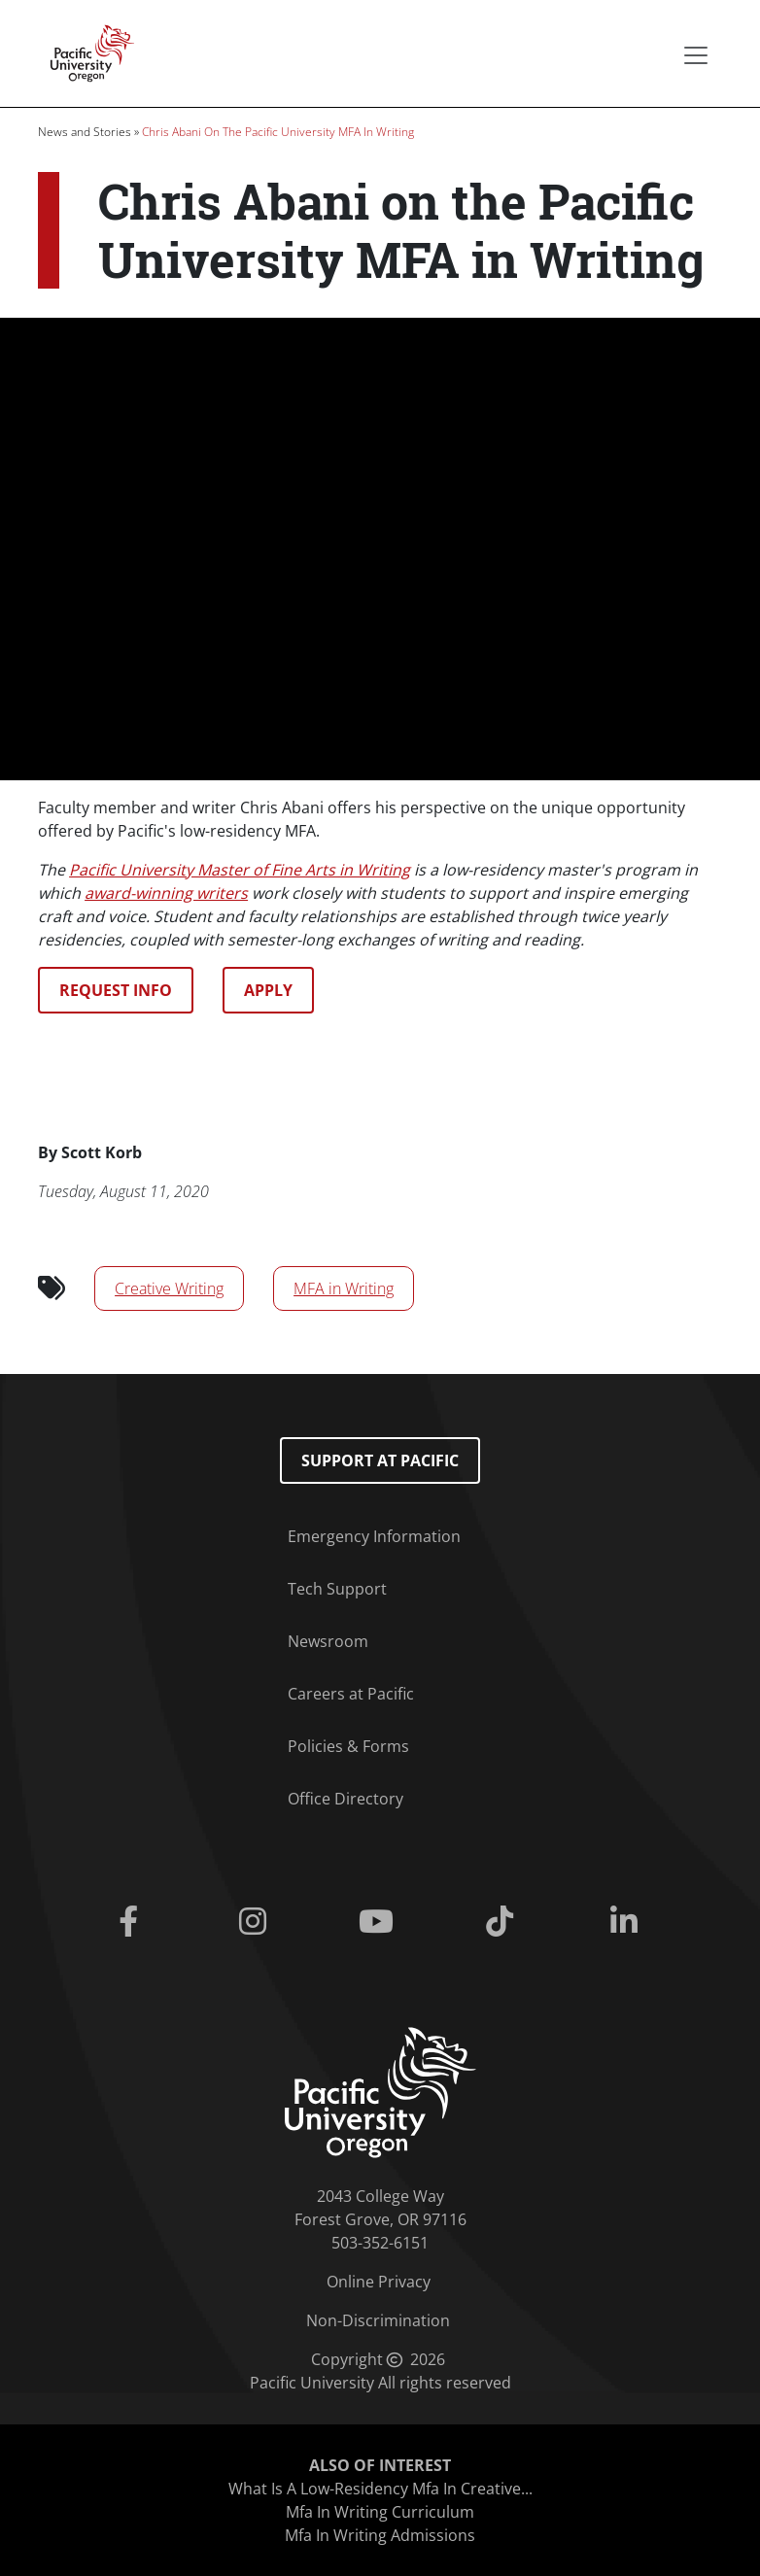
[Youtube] (379, 1922)
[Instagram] (256, 1922)
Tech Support (337, 1588)
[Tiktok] (504, 1922)
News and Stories (84, 131)
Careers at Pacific (351, 1693)
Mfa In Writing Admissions (380, 2535)
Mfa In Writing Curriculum (380, 2512)
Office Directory (345, 1798)
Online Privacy (379, 2281)
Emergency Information (374, 1536)
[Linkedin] (627, 1922)
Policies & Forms (348, 1746)
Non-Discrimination (378, 2320)
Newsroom (328, 1641)
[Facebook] (131, 1922)
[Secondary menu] (696, 55)
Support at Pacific (380, 1460)
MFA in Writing (344, 1288)
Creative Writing (169, 1288)
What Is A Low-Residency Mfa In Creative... (380, 2488)
